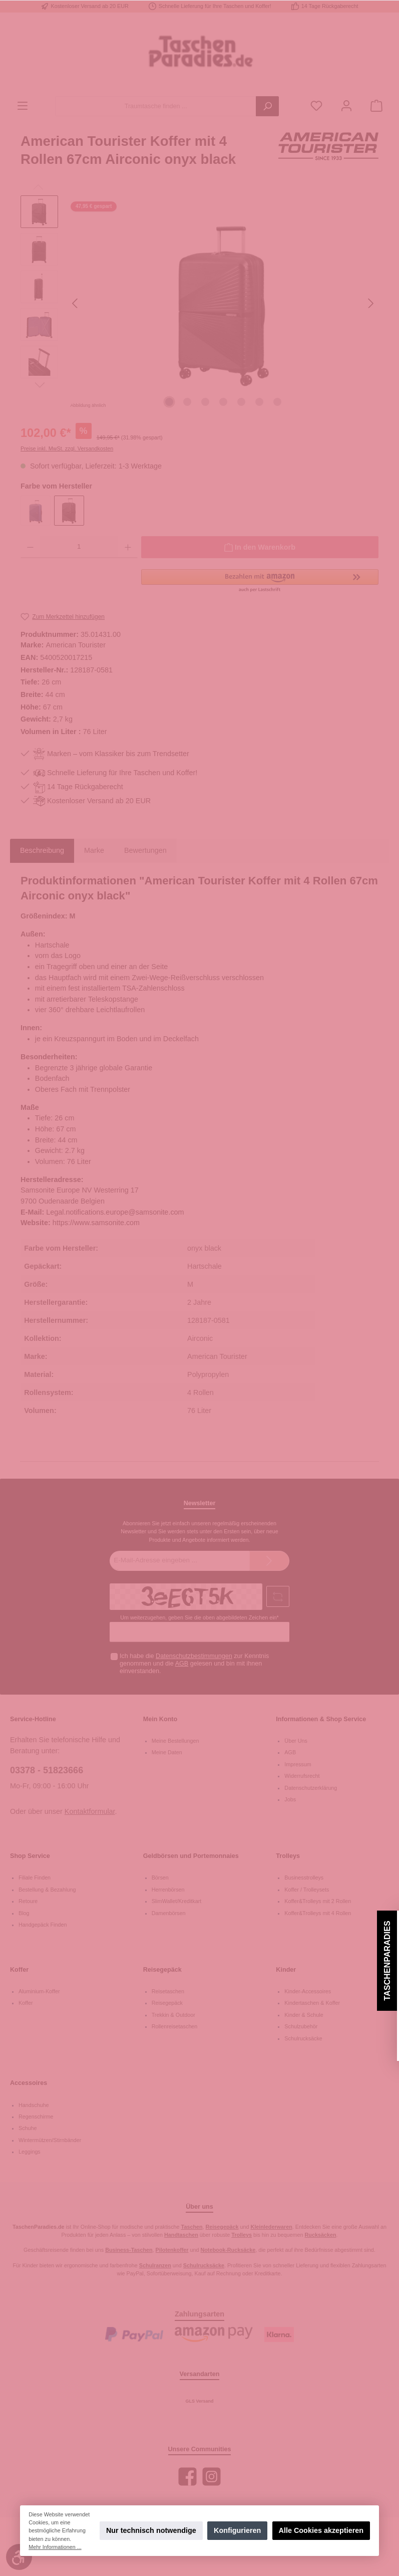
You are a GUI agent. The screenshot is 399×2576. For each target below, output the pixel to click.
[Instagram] (211, 2476)
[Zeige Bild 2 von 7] (187, 402)
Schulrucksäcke (303, 2038)
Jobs (290, 1799)
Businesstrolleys (303, 1878)
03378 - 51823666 (46, 1770)
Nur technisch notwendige (151, 2530)
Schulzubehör (300, 2026)
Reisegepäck (162, 1969)
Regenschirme (36, 2117)
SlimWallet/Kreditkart (177, 1901)
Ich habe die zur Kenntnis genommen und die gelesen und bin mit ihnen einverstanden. (194, 1664)
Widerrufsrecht (301, 1776)
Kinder (286, 1969)
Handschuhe (34, 2105)
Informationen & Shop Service (321, 1719)
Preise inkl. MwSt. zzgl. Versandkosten (67, 448)
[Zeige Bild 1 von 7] (169, 402)
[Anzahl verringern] (30, 547)
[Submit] (269, 1561)
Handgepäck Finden (43, 1925)
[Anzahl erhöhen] (128, 547)
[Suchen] (267, 106)
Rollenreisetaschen (175, 2026)
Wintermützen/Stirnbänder (50, 2140)
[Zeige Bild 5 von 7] (241, 402)
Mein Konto (160, 1719)
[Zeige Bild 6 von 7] (259, 402)
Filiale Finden (35, 1878)
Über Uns (295, 1741)
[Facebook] (187, 2476)
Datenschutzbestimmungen (194, 1656)
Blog (24, 1913)
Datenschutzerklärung (310, 1788)
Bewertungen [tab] (145, 850)
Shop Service (30, 1855)
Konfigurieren (237, 2530)
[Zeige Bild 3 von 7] (205, 402)
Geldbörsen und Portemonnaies (191, 1855)
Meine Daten (167, 1752)
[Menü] (22, 106)
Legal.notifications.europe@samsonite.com (115, 1212)
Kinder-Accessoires (307, 1991)
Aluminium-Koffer (39, 1991)
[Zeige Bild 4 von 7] (223, 402)
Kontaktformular (90, 1811)
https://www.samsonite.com (96, 1223)
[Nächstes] (370, 303)
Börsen (160, 1878)
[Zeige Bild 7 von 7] (277, 402)
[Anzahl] (79, 547)
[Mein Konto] (346, 106)
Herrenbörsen (168, 1890)
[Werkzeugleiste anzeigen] (19, 2557)
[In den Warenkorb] (259, 547)
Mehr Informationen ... (55, 2547)
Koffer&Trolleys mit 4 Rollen (317, 1913)
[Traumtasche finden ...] (155, 106)
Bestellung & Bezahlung (47, 1890)
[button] (259, 581)
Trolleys (288, 1855)
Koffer (19, 1969)
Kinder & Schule (303, 2015)
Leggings (30, 2152)
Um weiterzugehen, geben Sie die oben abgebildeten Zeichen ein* (199, 1617)
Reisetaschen (168, 1991)
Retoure (28, 1901)
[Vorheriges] (75, 303)
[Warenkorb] (376, 106)
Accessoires (28, 2082)
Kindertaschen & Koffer (312, 2003)
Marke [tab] (94, 850)
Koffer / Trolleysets (306, 1890)
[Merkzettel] (316, 106)
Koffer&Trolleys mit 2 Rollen (317, 1901)
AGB (182, 1663)
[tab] (42, 851)
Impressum (297, 1764)
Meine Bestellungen (175, 1741)
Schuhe (28, 2128)
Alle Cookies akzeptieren (320, 2530)
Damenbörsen (169, 1913)
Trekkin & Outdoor (173, 2015)
